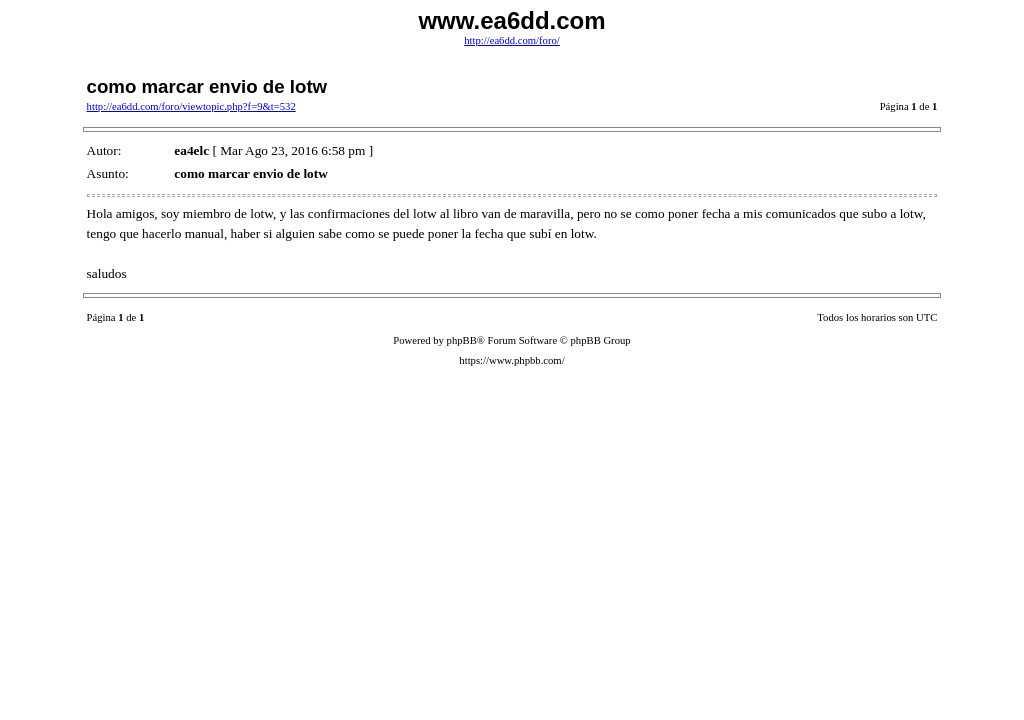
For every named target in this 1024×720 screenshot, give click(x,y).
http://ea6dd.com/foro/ (512, 40)
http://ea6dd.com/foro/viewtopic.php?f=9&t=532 (191, 106)
